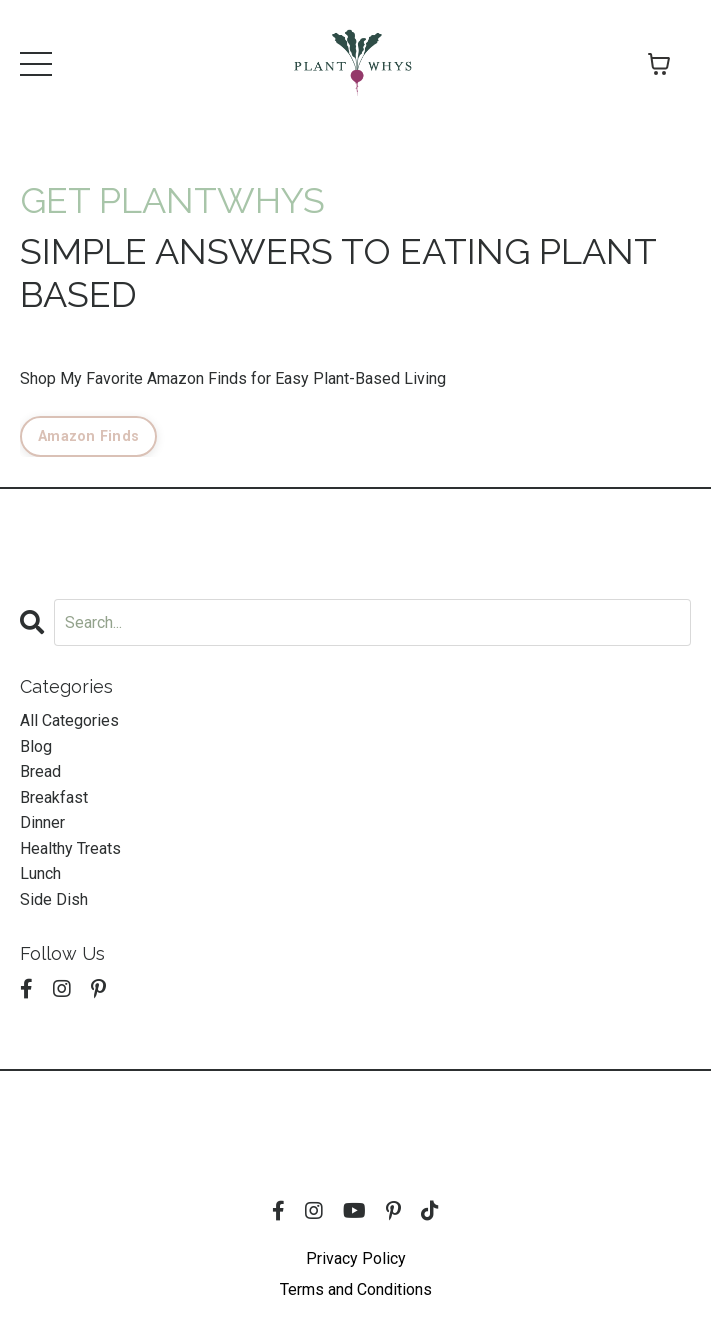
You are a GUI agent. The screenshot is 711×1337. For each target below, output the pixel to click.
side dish (54, 899)
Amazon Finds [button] (88, 436)
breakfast (54, 797)
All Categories (69, 720)
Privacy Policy (356, 1258)
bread (40, 771)
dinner (42, 822)
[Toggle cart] (659, 64)
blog (36, 746)
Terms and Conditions (356, 1289)
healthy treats (70, 848)
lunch (40, 873)
